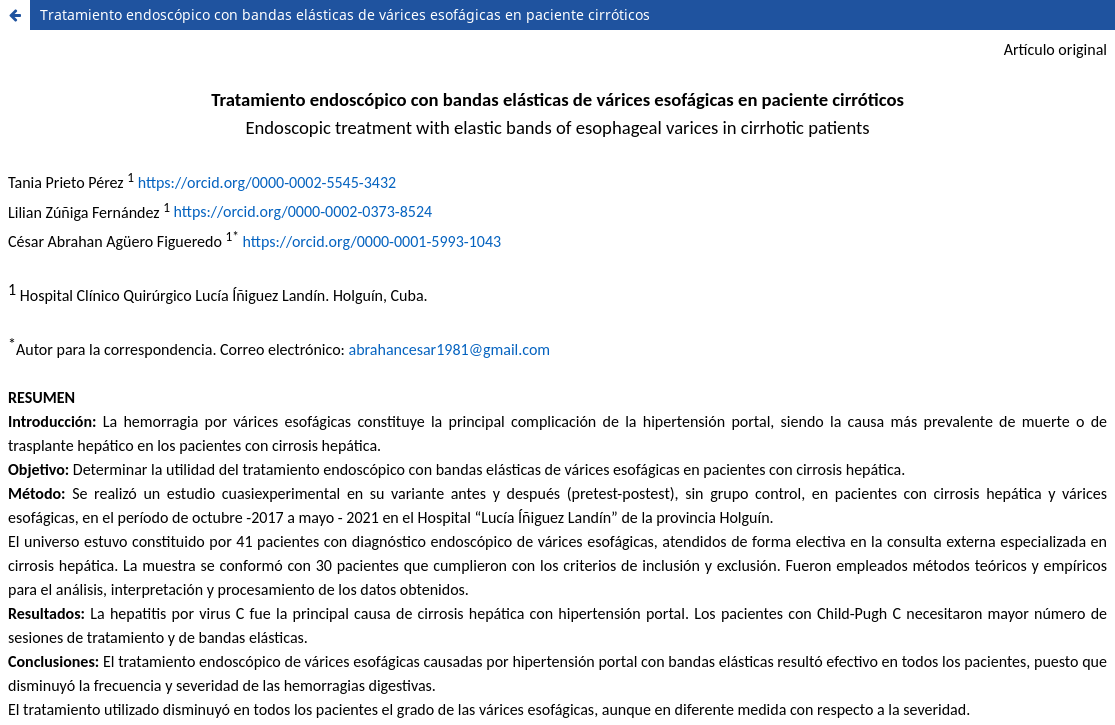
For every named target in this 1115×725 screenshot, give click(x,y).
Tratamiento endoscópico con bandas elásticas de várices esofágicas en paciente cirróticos (345, 14)
